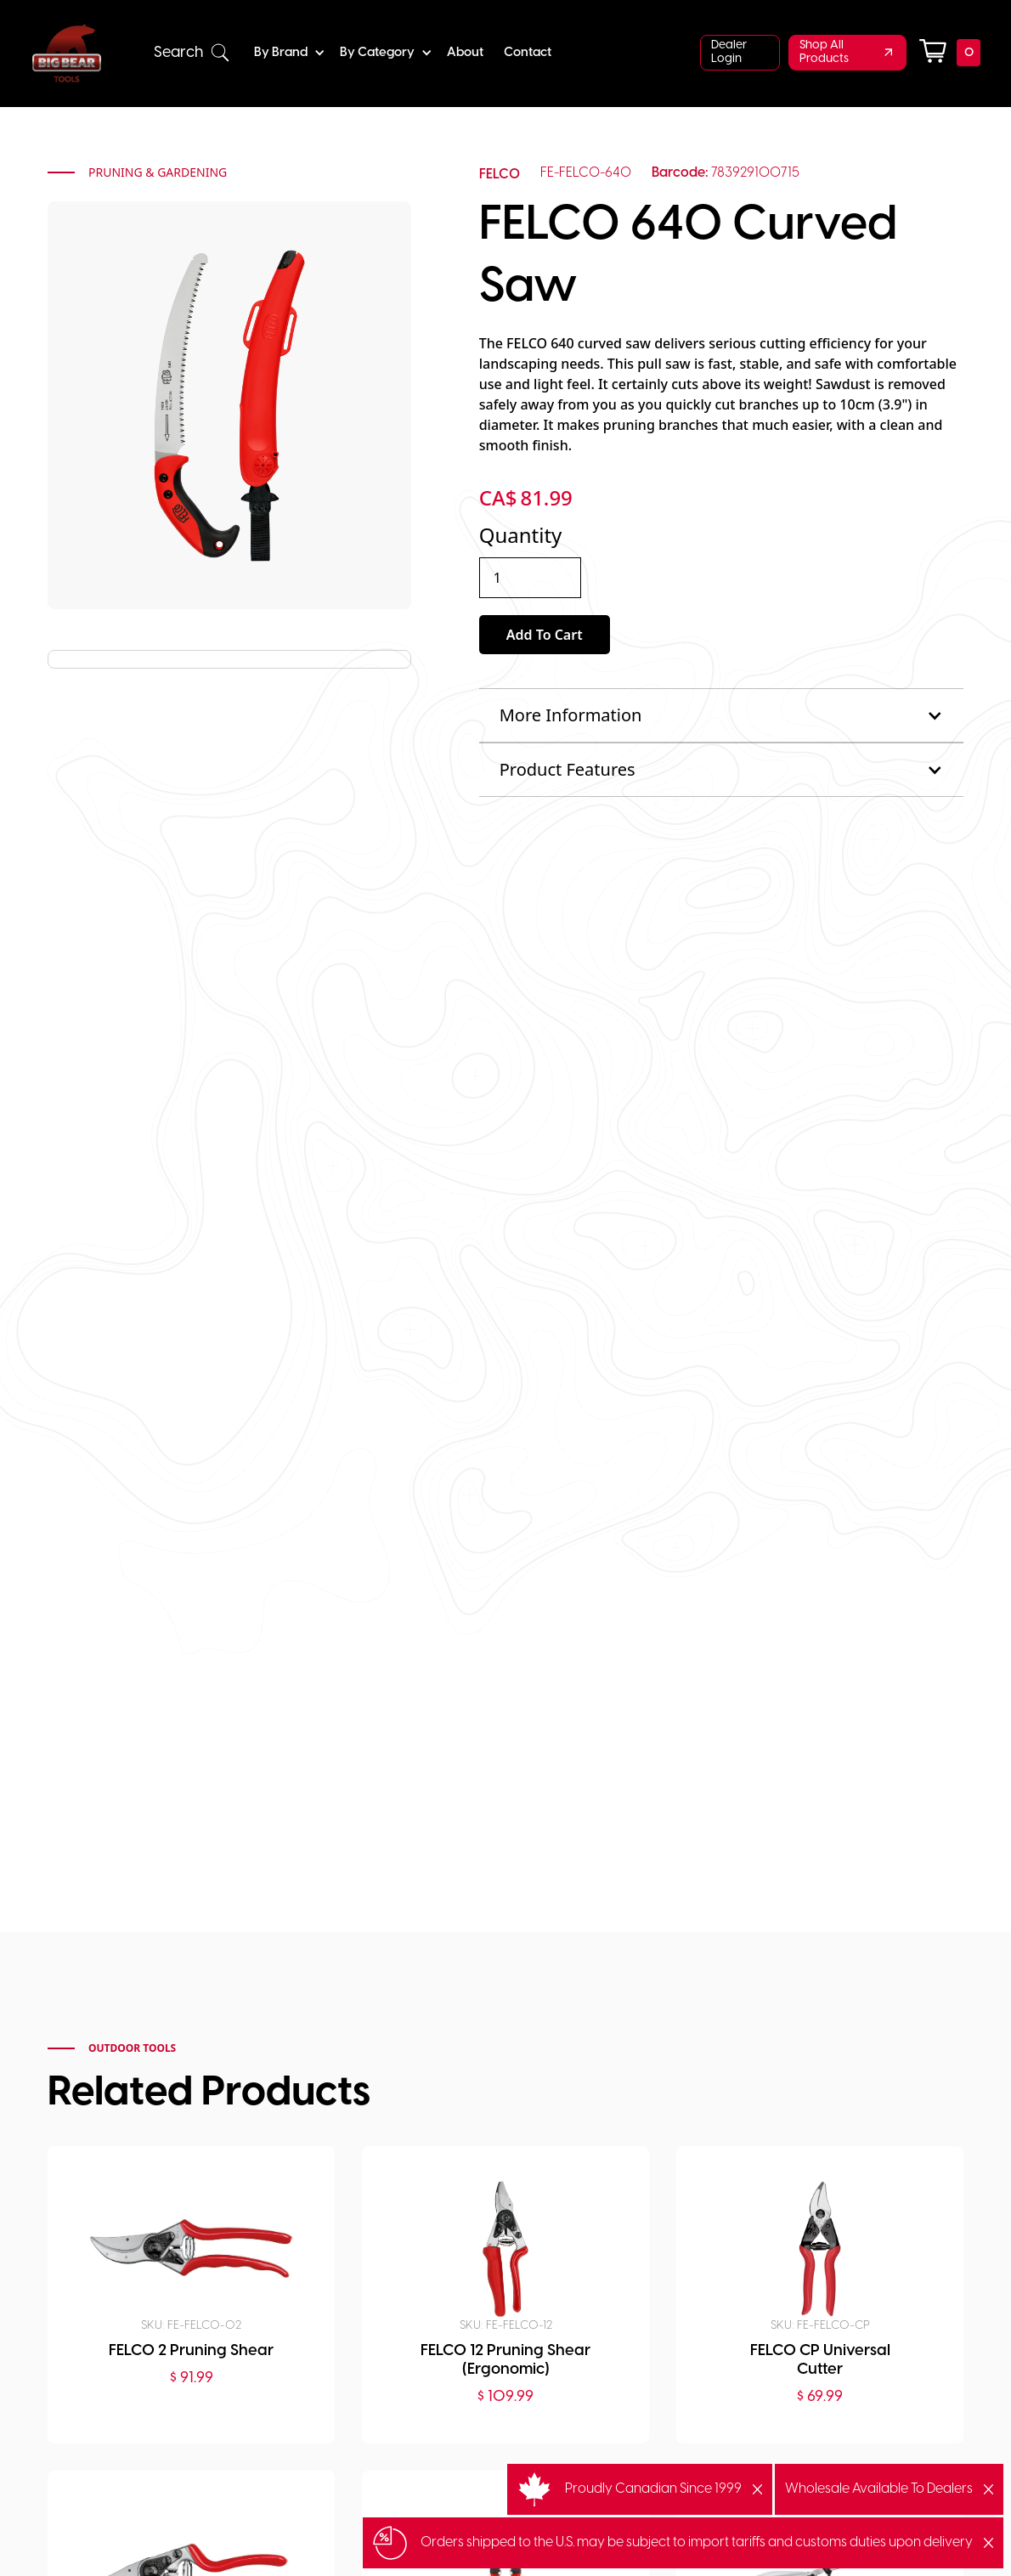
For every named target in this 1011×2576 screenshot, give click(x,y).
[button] (192, 53)
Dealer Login (729, 52)
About (465, 52)
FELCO (499, 174)
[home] (67, 53)
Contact (527, 52)
